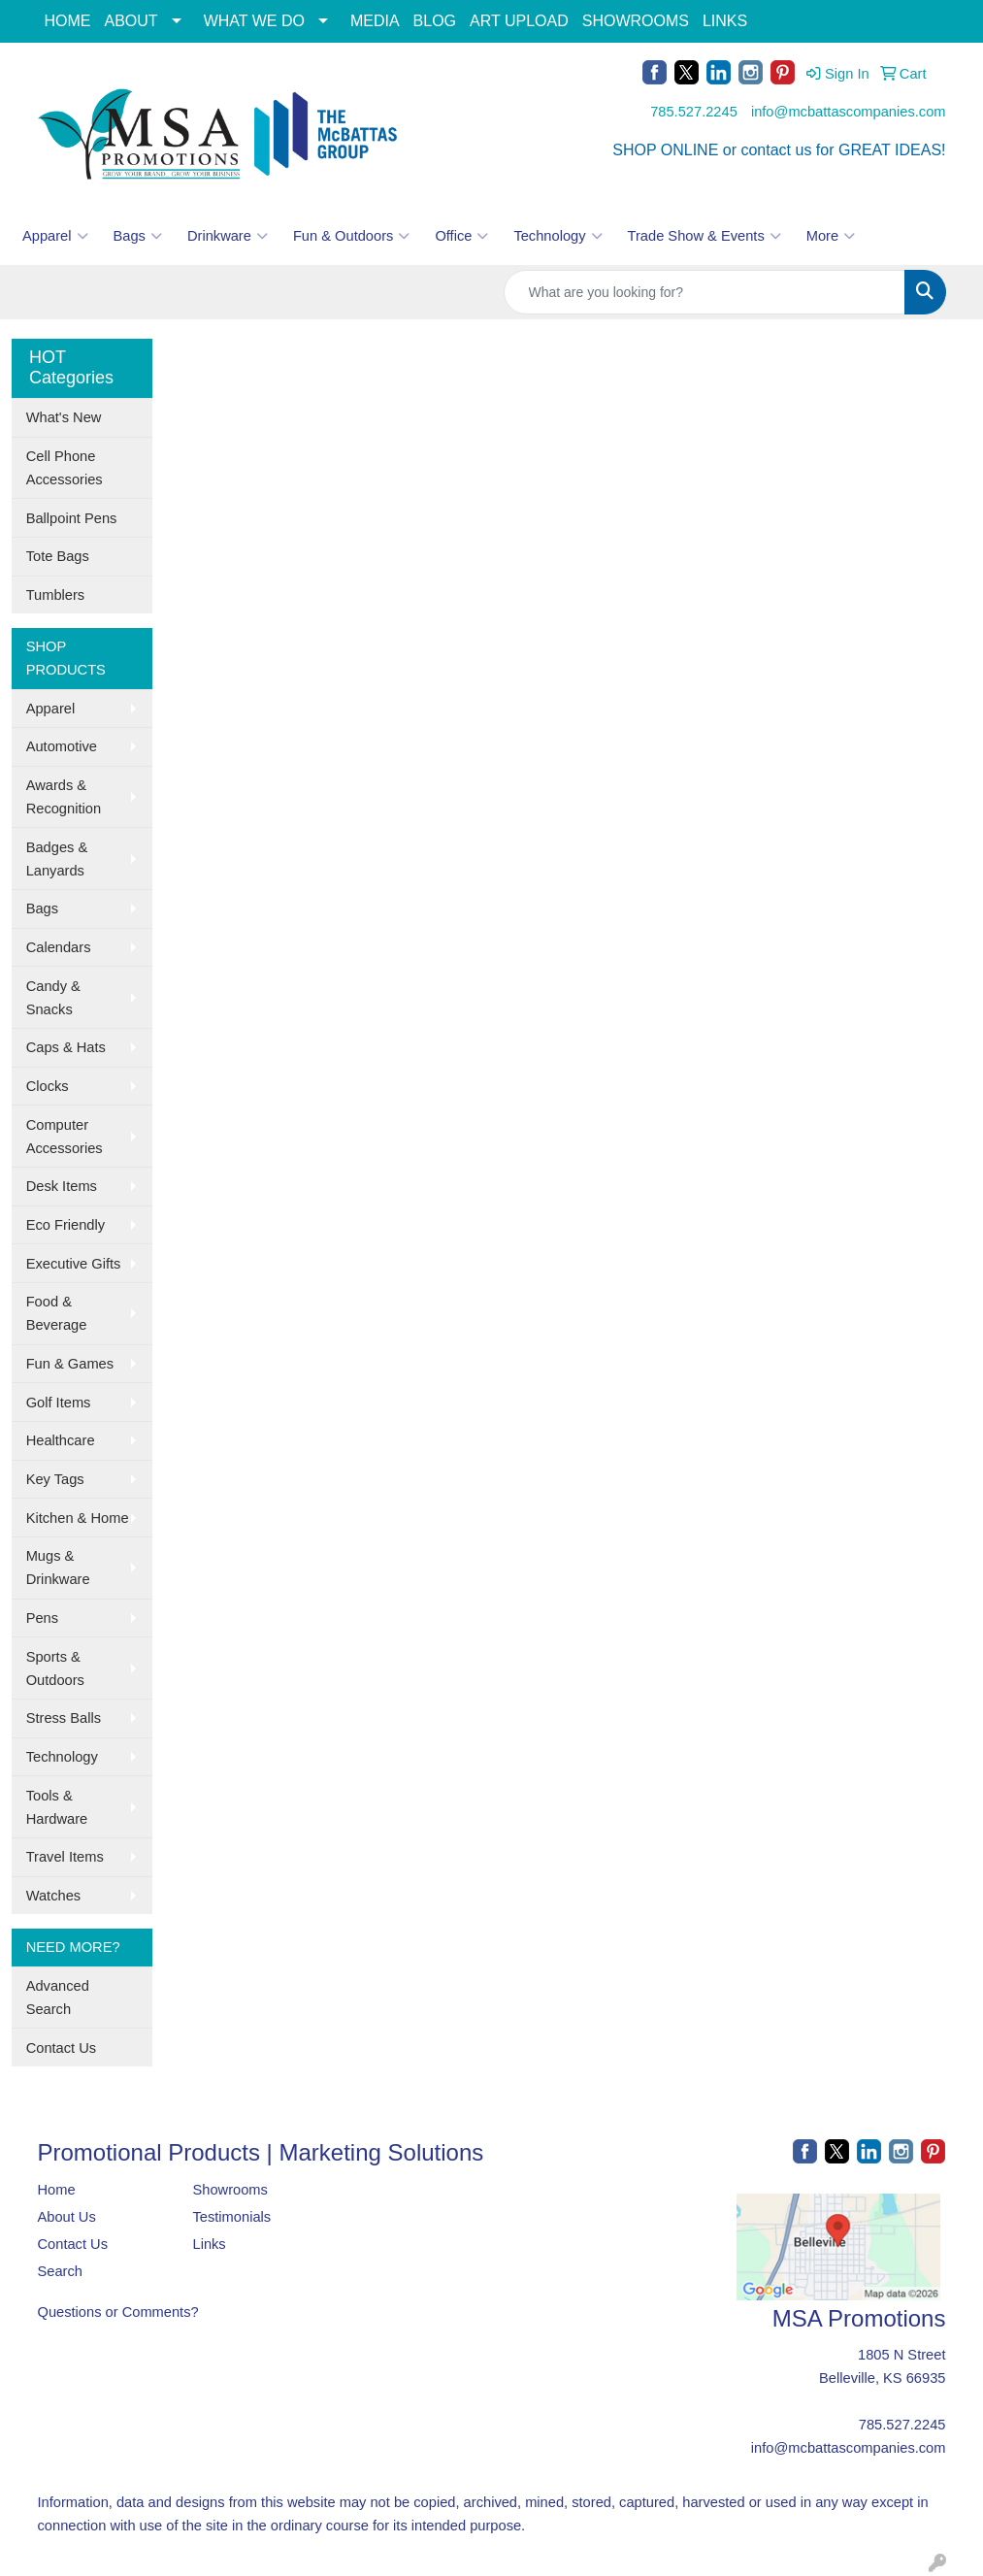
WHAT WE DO (254, 21)
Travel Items (65, 1857)
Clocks (47, 1086)
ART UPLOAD (519, 21)
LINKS (725, 21)
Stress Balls (63, 1718)
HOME (68, 21)
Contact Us (61, 2048)
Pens (42, 1618)
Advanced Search (57, 1997)
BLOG (434, 21)
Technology (557, 236)
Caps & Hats (66, 1047)
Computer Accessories (64, 1136)
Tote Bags (57, 556)
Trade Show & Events (704, 236)
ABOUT (131, 21)
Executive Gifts (73, 1263)
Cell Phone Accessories (64, 467)
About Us (67, 2217)
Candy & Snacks (53, 997)
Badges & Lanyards (57, 859)
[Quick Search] (704, 292)
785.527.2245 (693, 111)
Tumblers (55, 595)
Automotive (61, 746)
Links (208, 2244)
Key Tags (55, 1479)
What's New (64, 417)
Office (461, 236)
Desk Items (61, 1186)
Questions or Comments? (118, 2312)
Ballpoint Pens (71, 518)
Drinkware (227, 236)
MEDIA (375, 21)
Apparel (55, 236)
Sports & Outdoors (55, 1668)
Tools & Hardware (57, 1807)
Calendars (58, 947)
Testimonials (231, 2217)
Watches (53, 1895)
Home (57, 2189)
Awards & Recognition (63, 796)
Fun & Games (70, 1363)
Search (60, 2271)
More (830, 236)
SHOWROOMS (635, 21)
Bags (138, 236)
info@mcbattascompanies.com (848, 111)
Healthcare (60, 1440)
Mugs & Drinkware (58, 1567)
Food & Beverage (56, 1313)
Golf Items (58, 1402)
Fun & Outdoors (351, 236)
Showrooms (229, 2189)
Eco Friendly (65, 1225)
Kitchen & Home (77, 1518)
